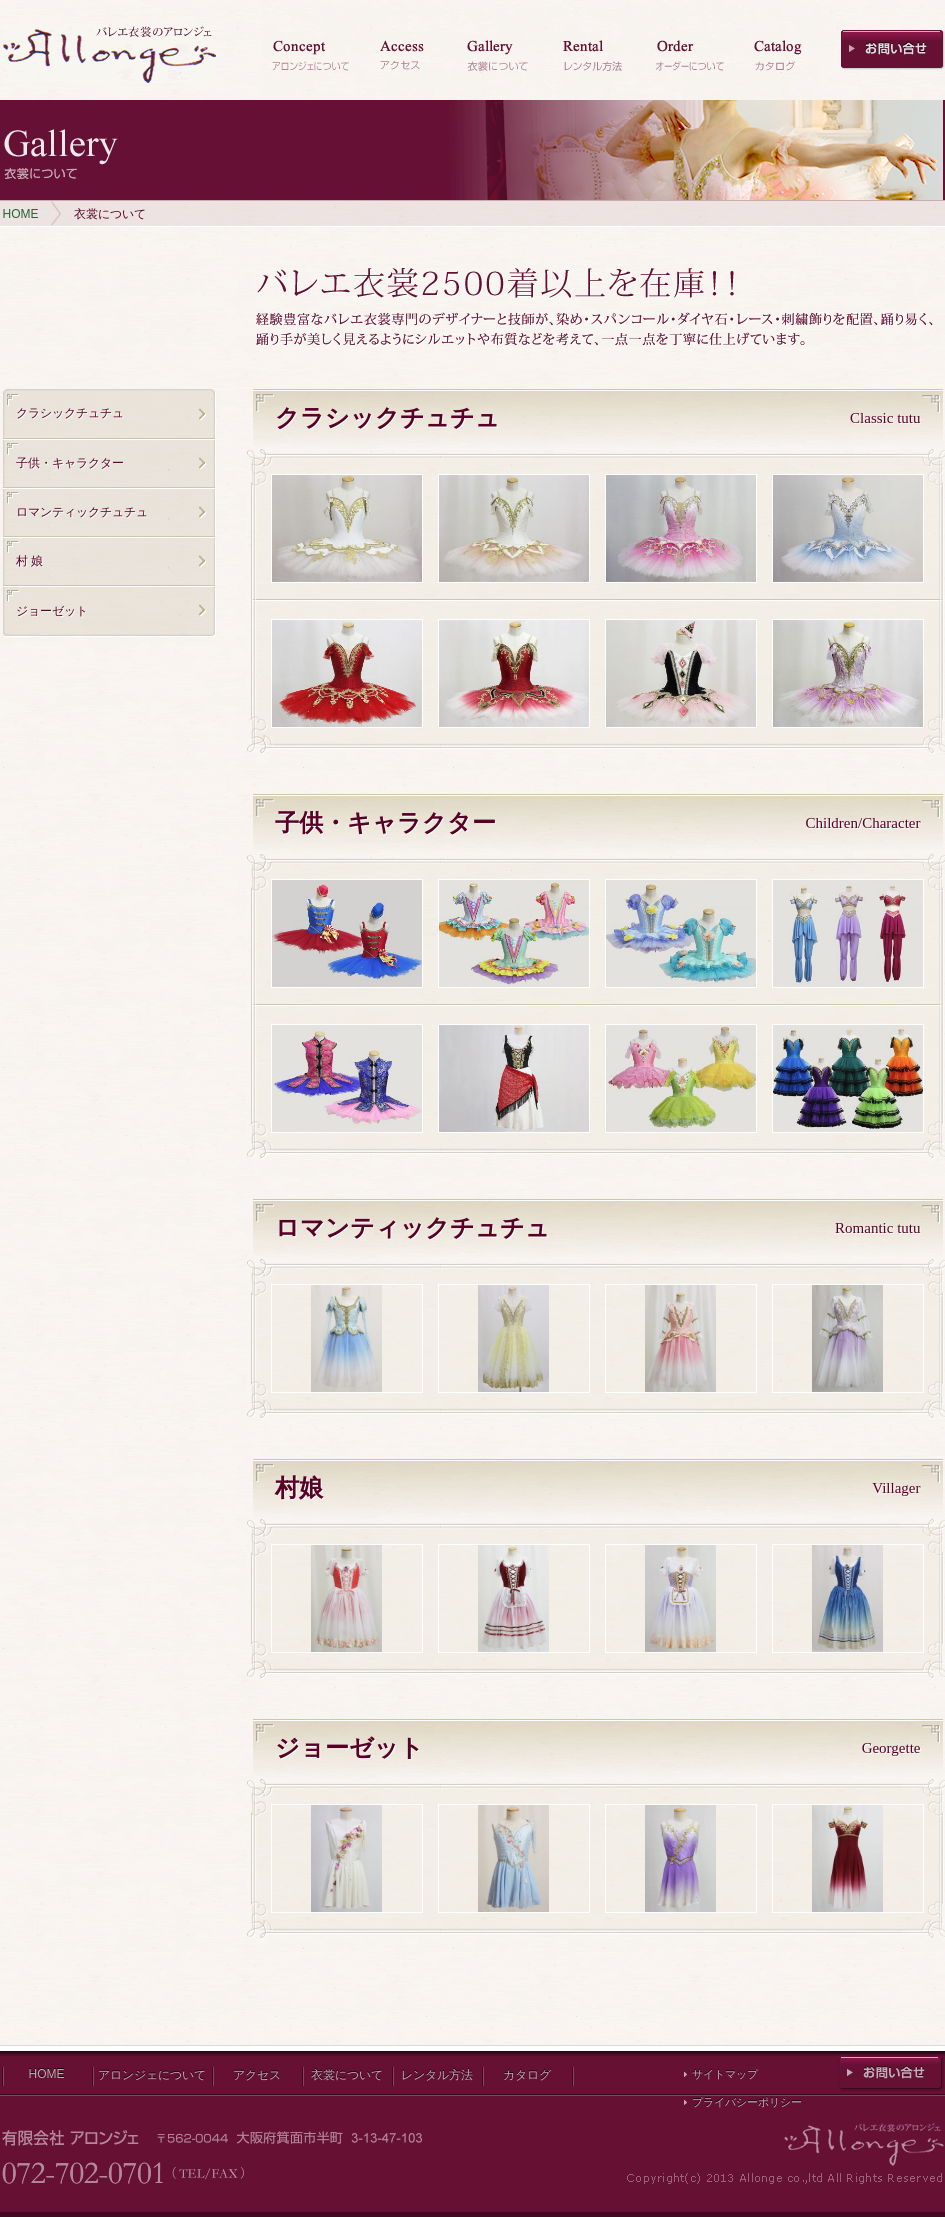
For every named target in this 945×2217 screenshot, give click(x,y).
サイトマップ (725, 2074)
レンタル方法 (437, 2075)
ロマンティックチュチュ (82, 512)
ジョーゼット (52, 611)
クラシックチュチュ (70, 413)
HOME (21, 214)
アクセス (257, 2075)
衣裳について (347, 2075)
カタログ (527, 2075)
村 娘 (29, 561)
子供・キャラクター (70, 463)
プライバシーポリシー (747, 2102)
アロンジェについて (152, 2075)
